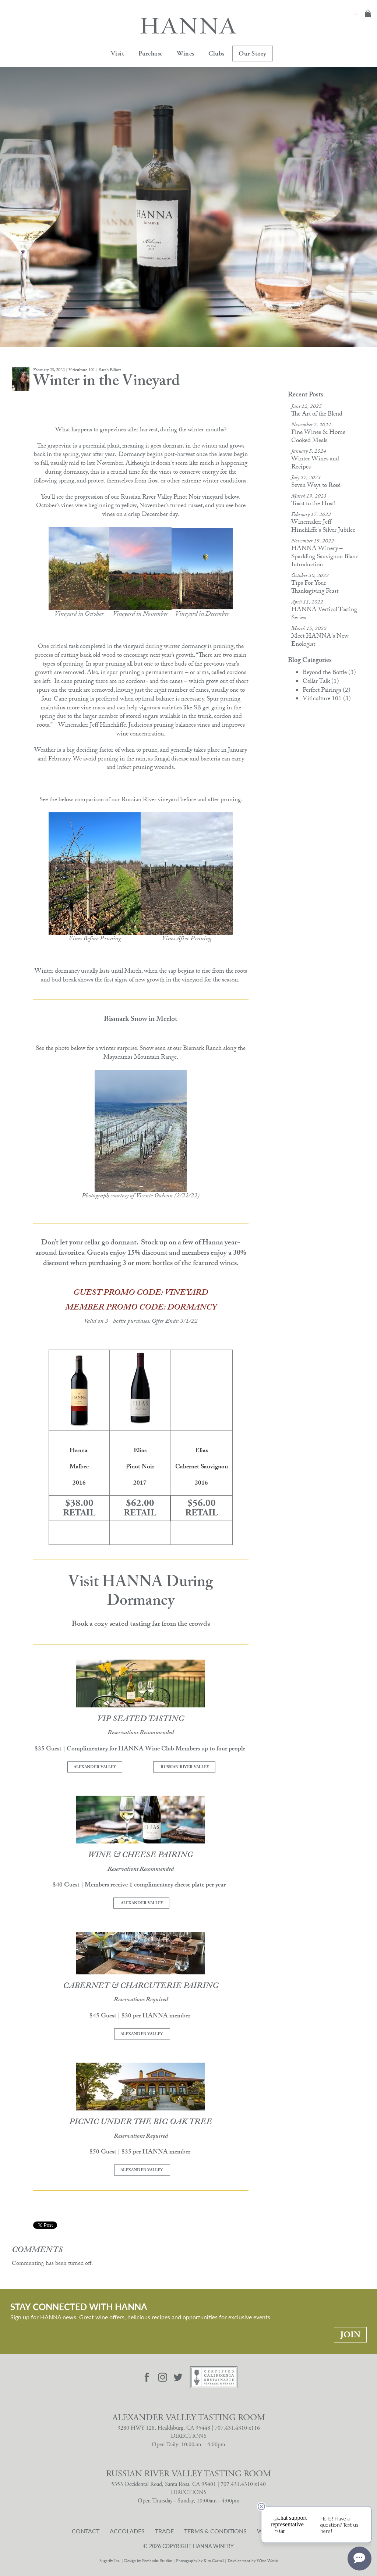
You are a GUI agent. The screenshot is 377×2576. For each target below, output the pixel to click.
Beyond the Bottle (329, 673)
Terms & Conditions (215, 2531)
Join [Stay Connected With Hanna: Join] (350, 2334)
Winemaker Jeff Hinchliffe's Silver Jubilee (323, 526)
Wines (185, 53)
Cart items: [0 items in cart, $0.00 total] (367, 14)
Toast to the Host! (313, 504)
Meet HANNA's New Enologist (320, 640)
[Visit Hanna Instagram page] (162, 2377)
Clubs (216, 53)
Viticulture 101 (327, 699)
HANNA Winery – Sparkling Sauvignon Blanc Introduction (324, 557)
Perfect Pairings (326, 690)
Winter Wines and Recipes (315, 463)
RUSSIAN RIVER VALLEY (184, 1767)
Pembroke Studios (157, 2561)
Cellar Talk (321, 682)
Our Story (253, 53)
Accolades (127, 2531)
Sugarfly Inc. (109, 2561)
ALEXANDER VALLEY (95, 1767)
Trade (164, 2531)
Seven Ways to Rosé (316, 486)
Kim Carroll (214, 2561)
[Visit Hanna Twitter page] (178, 2377)
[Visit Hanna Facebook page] (147, 2377)
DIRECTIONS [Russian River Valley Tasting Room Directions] (189, 2492)
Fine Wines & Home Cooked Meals (318, 437)
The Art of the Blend (316, 414)
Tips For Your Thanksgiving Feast (314, 587)
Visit (117, 53)
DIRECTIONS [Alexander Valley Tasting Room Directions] (189, 2436)
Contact (85, 2531)
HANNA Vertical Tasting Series (324, 614)
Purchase (150, 53)
